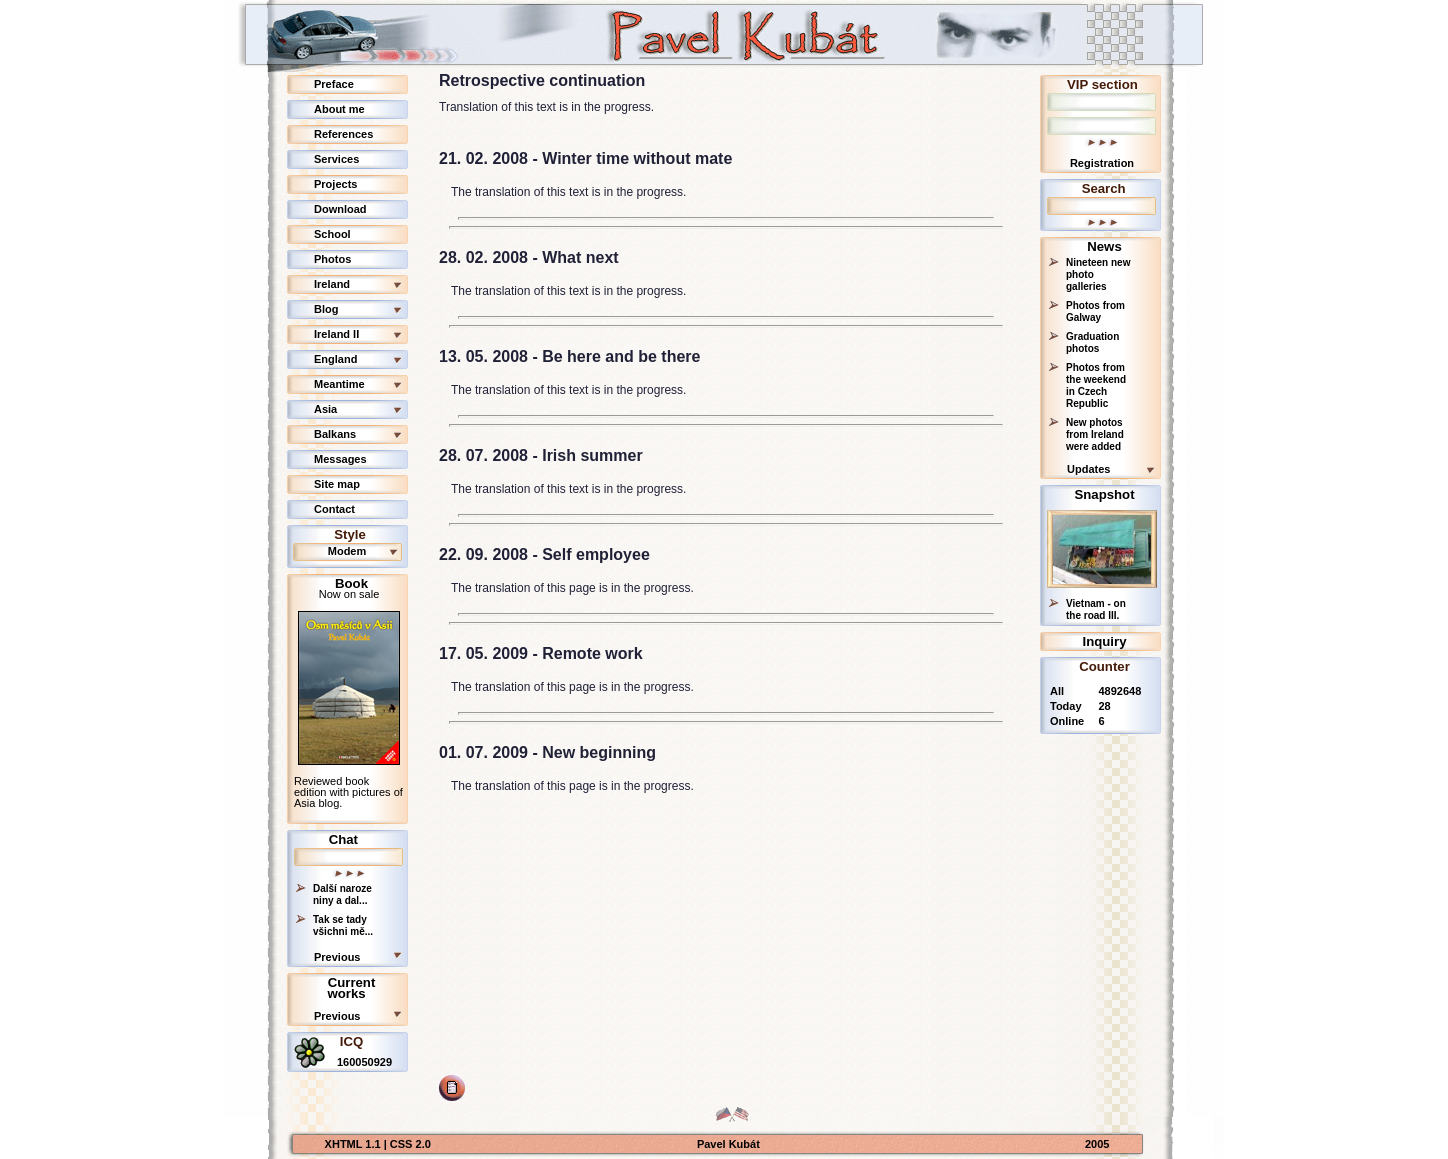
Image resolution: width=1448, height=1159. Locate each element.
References (343, 134)
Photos (332, 259)
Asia (325, 409)
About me (339, 109)
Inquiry (1105, 641)
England (335, 359)
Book (351, 583)
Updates (1088, 469)
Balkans (335, 434)
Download (340, 209)
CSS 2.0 (410, 1144)
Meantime (339, 384)
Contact (334, 509)
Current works (351, 988)
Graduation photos (1092, 342)
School (332, 234)
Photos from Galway (1095, 311)
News (1104, 246)
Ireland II (336, 334)
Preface (334, 84)
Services (336, 159)
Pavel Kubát (728, 1144)
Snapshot (1104, 494)
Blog (326, 309)
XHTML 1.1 (354, 1144)
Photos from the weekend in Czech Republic (1096, 385)
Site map (337, 484)
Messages (340, 459)
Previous (337, 957)
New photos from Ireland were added (1095, 434)
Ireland (332, 284)
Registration (1102, 163)
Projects (335, 184)
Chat (343, 839)
